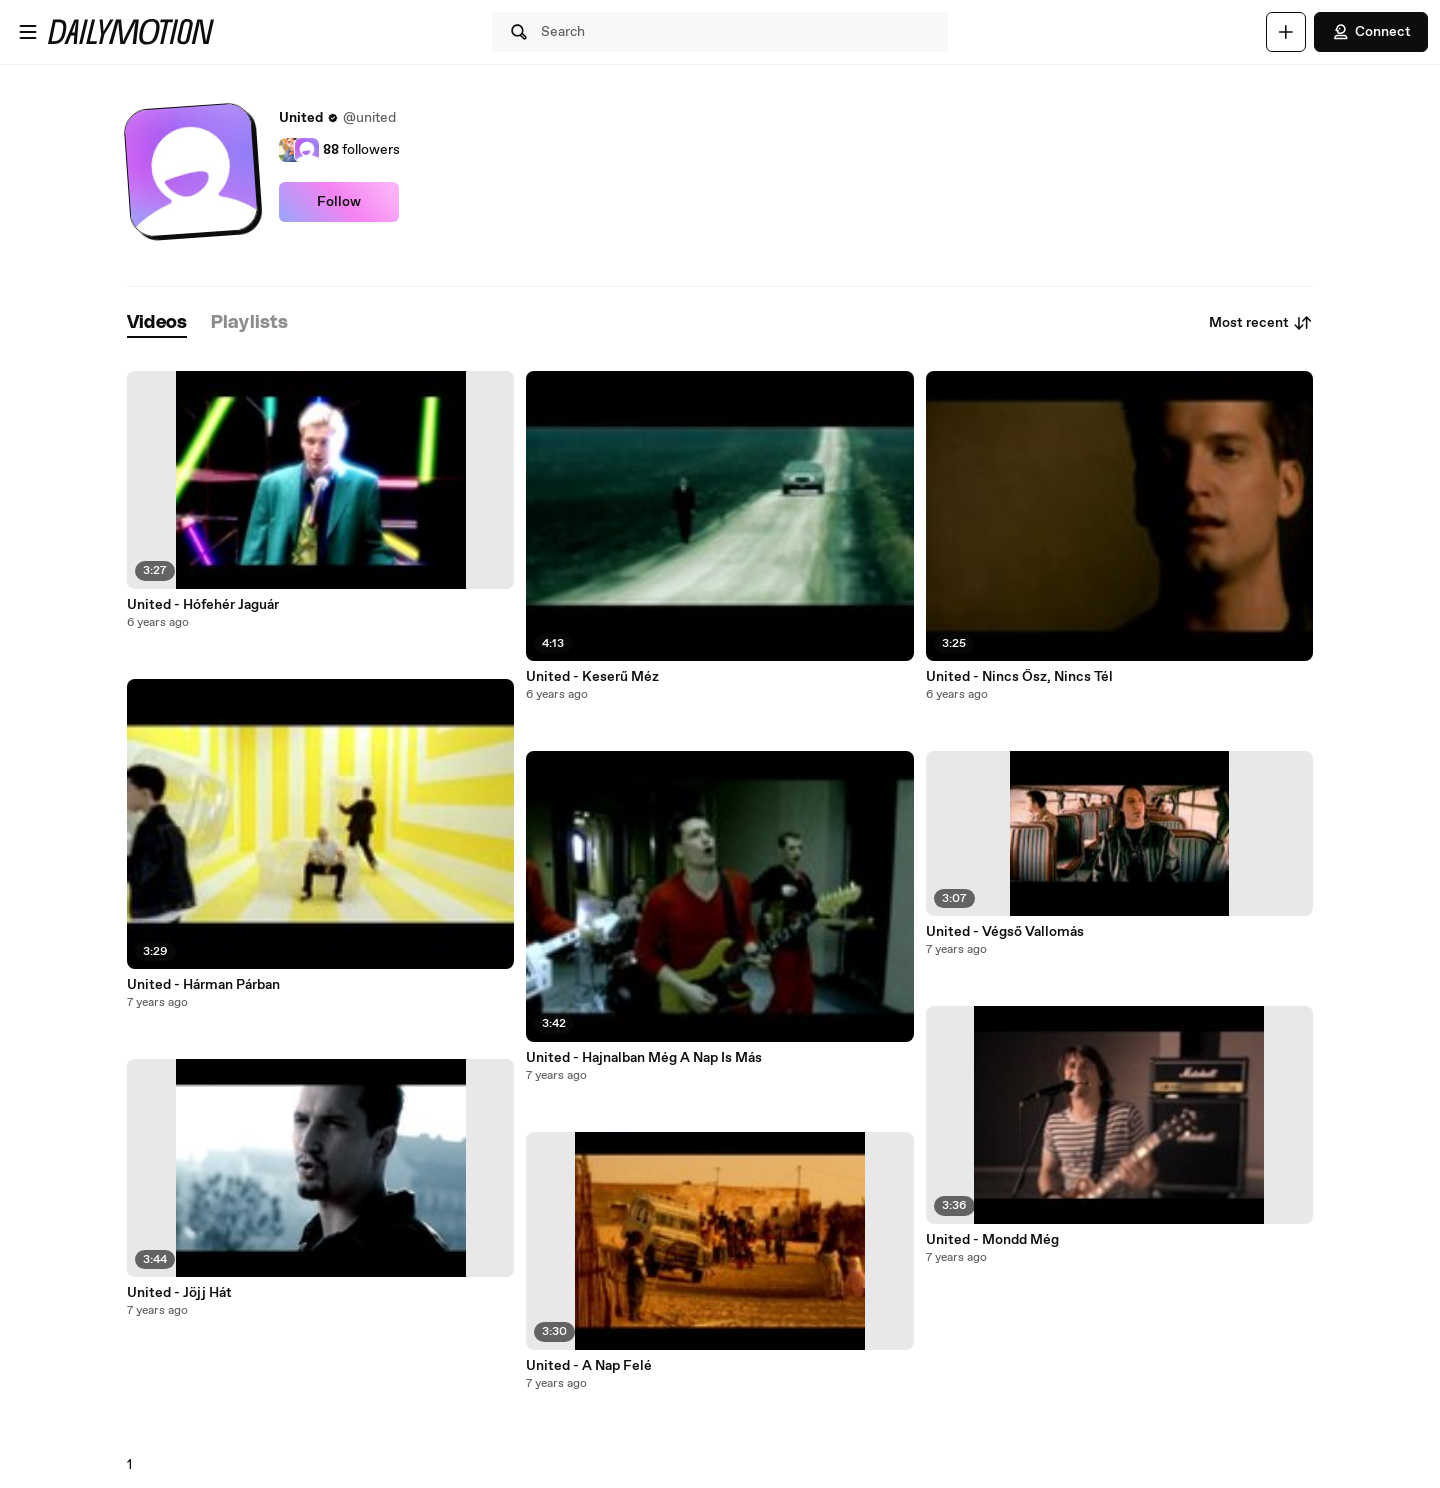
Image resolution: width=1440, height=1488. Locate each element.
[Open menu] (28, 32)
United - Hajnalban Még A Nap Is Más (644, 1058)
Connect (1371, 32)
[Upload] (1286, 32)
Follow (339, 202)
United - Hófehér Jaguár (203, 605)
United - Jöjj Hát (179, 1293)
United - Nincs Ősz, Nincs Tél (1019, 677)
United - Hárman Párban (203, 985)
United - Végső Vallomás (1005, 932)
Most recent (1261, 323)
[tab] (157, 323)
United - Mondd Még (992, 1240)
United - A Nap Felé (589, 1366)
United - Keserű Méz (592, 677)
